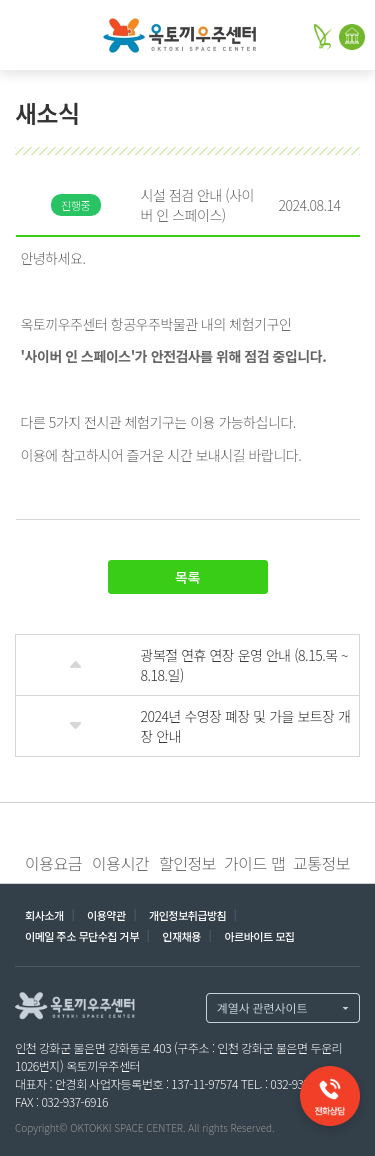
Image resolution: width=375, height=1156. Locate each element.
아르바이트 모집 (259, 936)
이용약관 (106, 915)
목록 (187, 577)
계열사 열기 (283, 1008)
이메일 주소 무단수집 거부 (82, 936)
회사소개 (44, 915)
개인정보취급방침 (187, 915)
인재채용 (181, 936)
